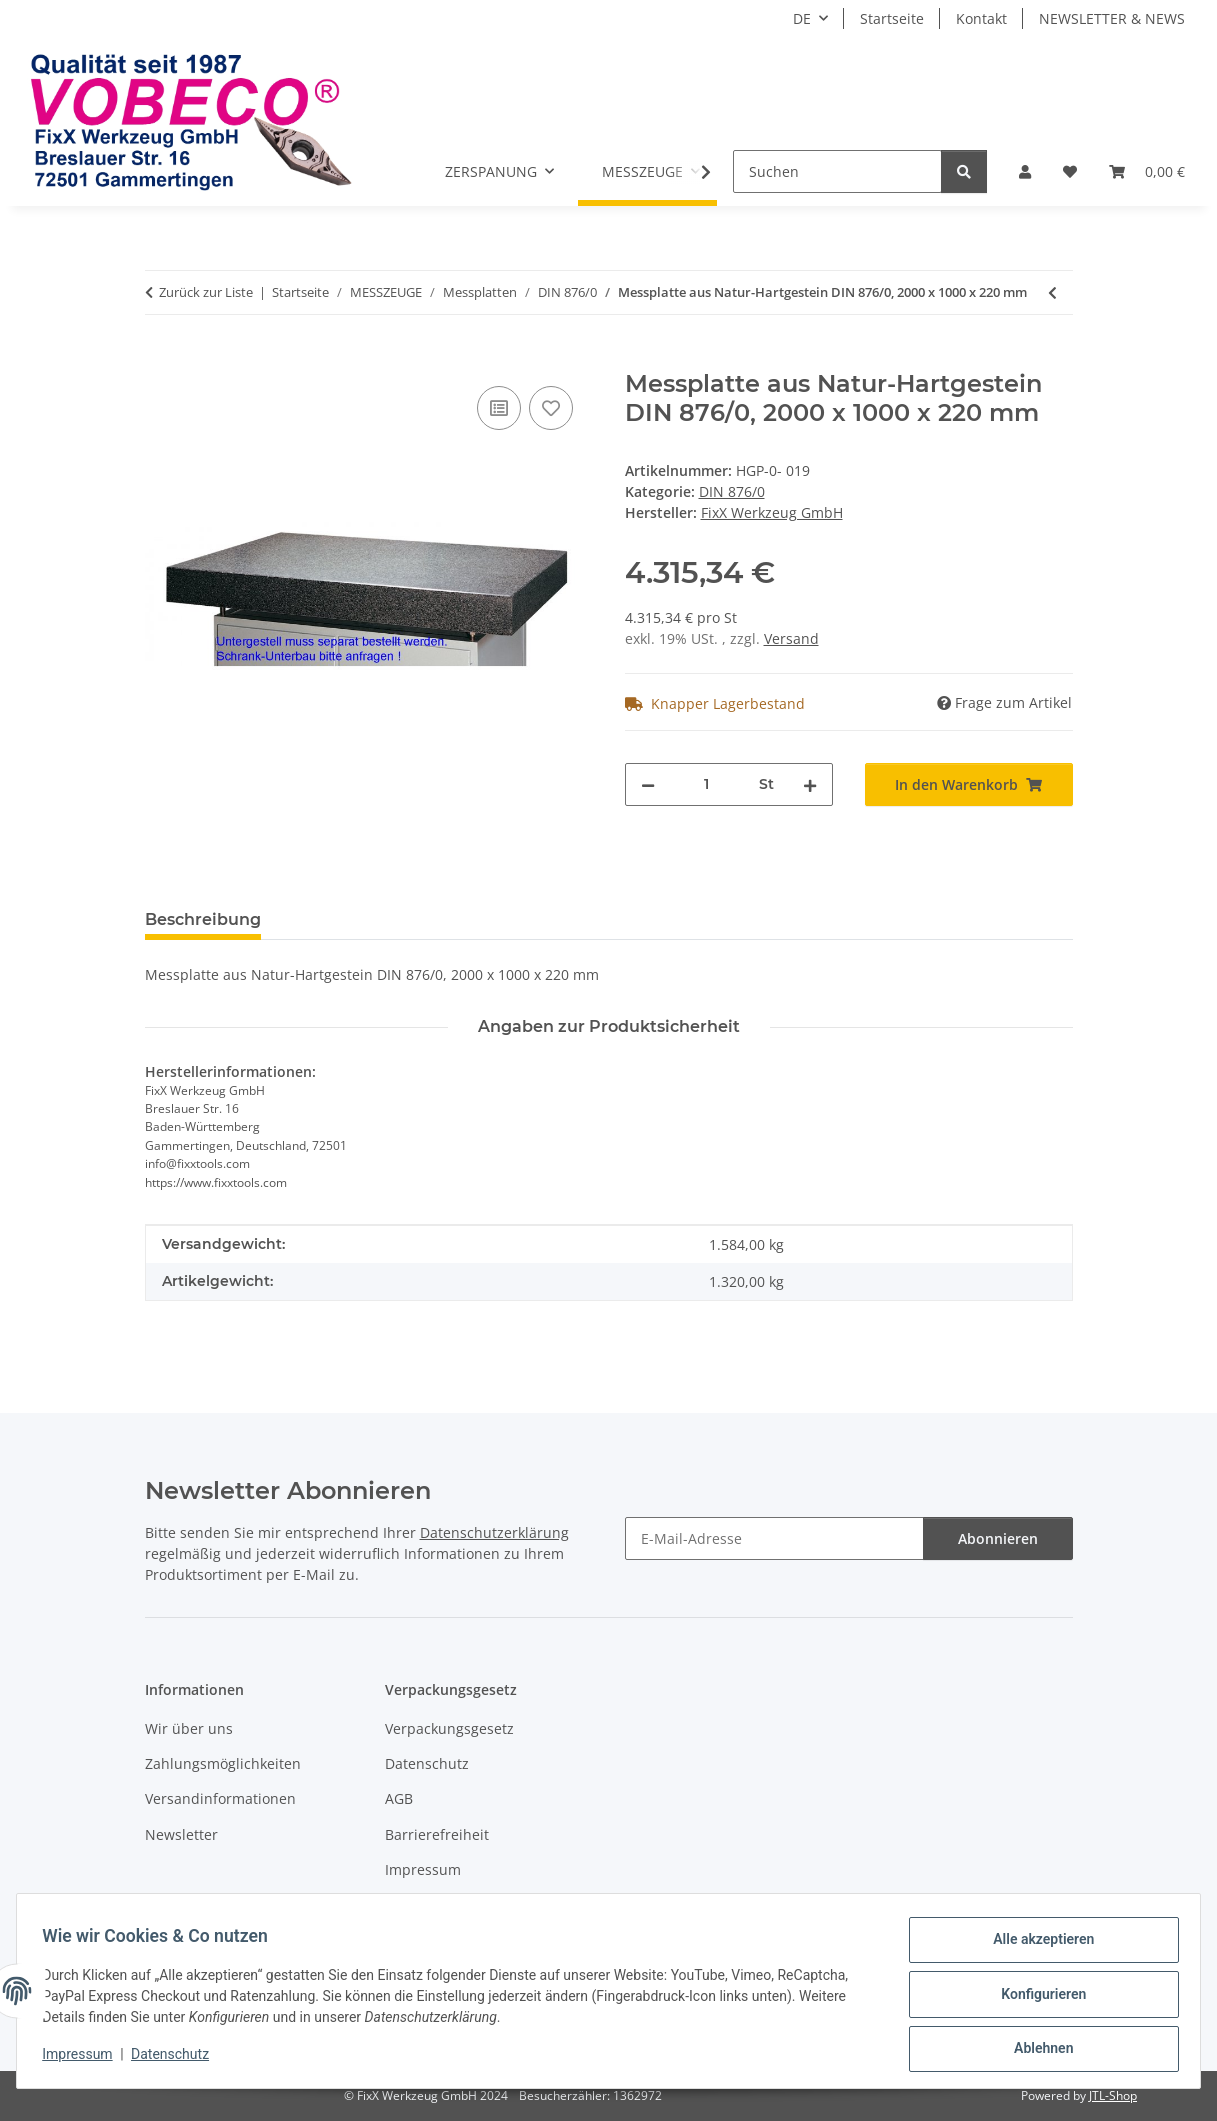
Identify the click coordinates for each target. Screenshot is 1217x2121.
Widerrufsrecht (436, 1905)
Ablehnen (1036, 2050)
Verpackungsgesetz (449, 1728)
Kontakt (981, 18)
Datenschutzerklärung (494, 1532)
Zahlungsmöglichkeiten (223, 1763)
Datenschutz (177, 2059)
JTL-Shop (1113, 2095)
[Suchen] (837, 171)
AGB (399, 1798)
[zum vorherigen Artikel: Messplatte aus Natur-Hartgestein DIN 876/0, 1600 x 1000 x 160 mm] (1052, 292)
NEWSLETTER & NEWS (1112, 18)
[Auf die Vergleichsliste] (499, 408)
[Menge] (707, 784)
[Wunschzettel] (1070, 171)
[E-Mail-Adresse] (774, 1538)
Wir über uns (189, 1728)
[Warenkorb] (1147, 171)
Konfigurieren (1036, 1998)
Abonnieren (998, 1538)
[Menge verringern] (648, 784)
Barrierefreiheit (437, 1834)
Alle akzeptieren (1036, 1946)
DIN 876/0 (732, 491)
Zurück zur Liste (206, 292)
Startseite (892, 18)
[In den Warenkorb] (161, 359)
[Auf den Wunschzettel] (551, 408)
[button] (1025, 171)
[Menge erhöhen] (810, 784)
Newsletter (181, 1834)
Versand (791, 638)
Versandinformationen (220, 1798)
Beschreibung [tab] (203, 919)
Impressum (84, 2059)
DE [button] (802, 18)
